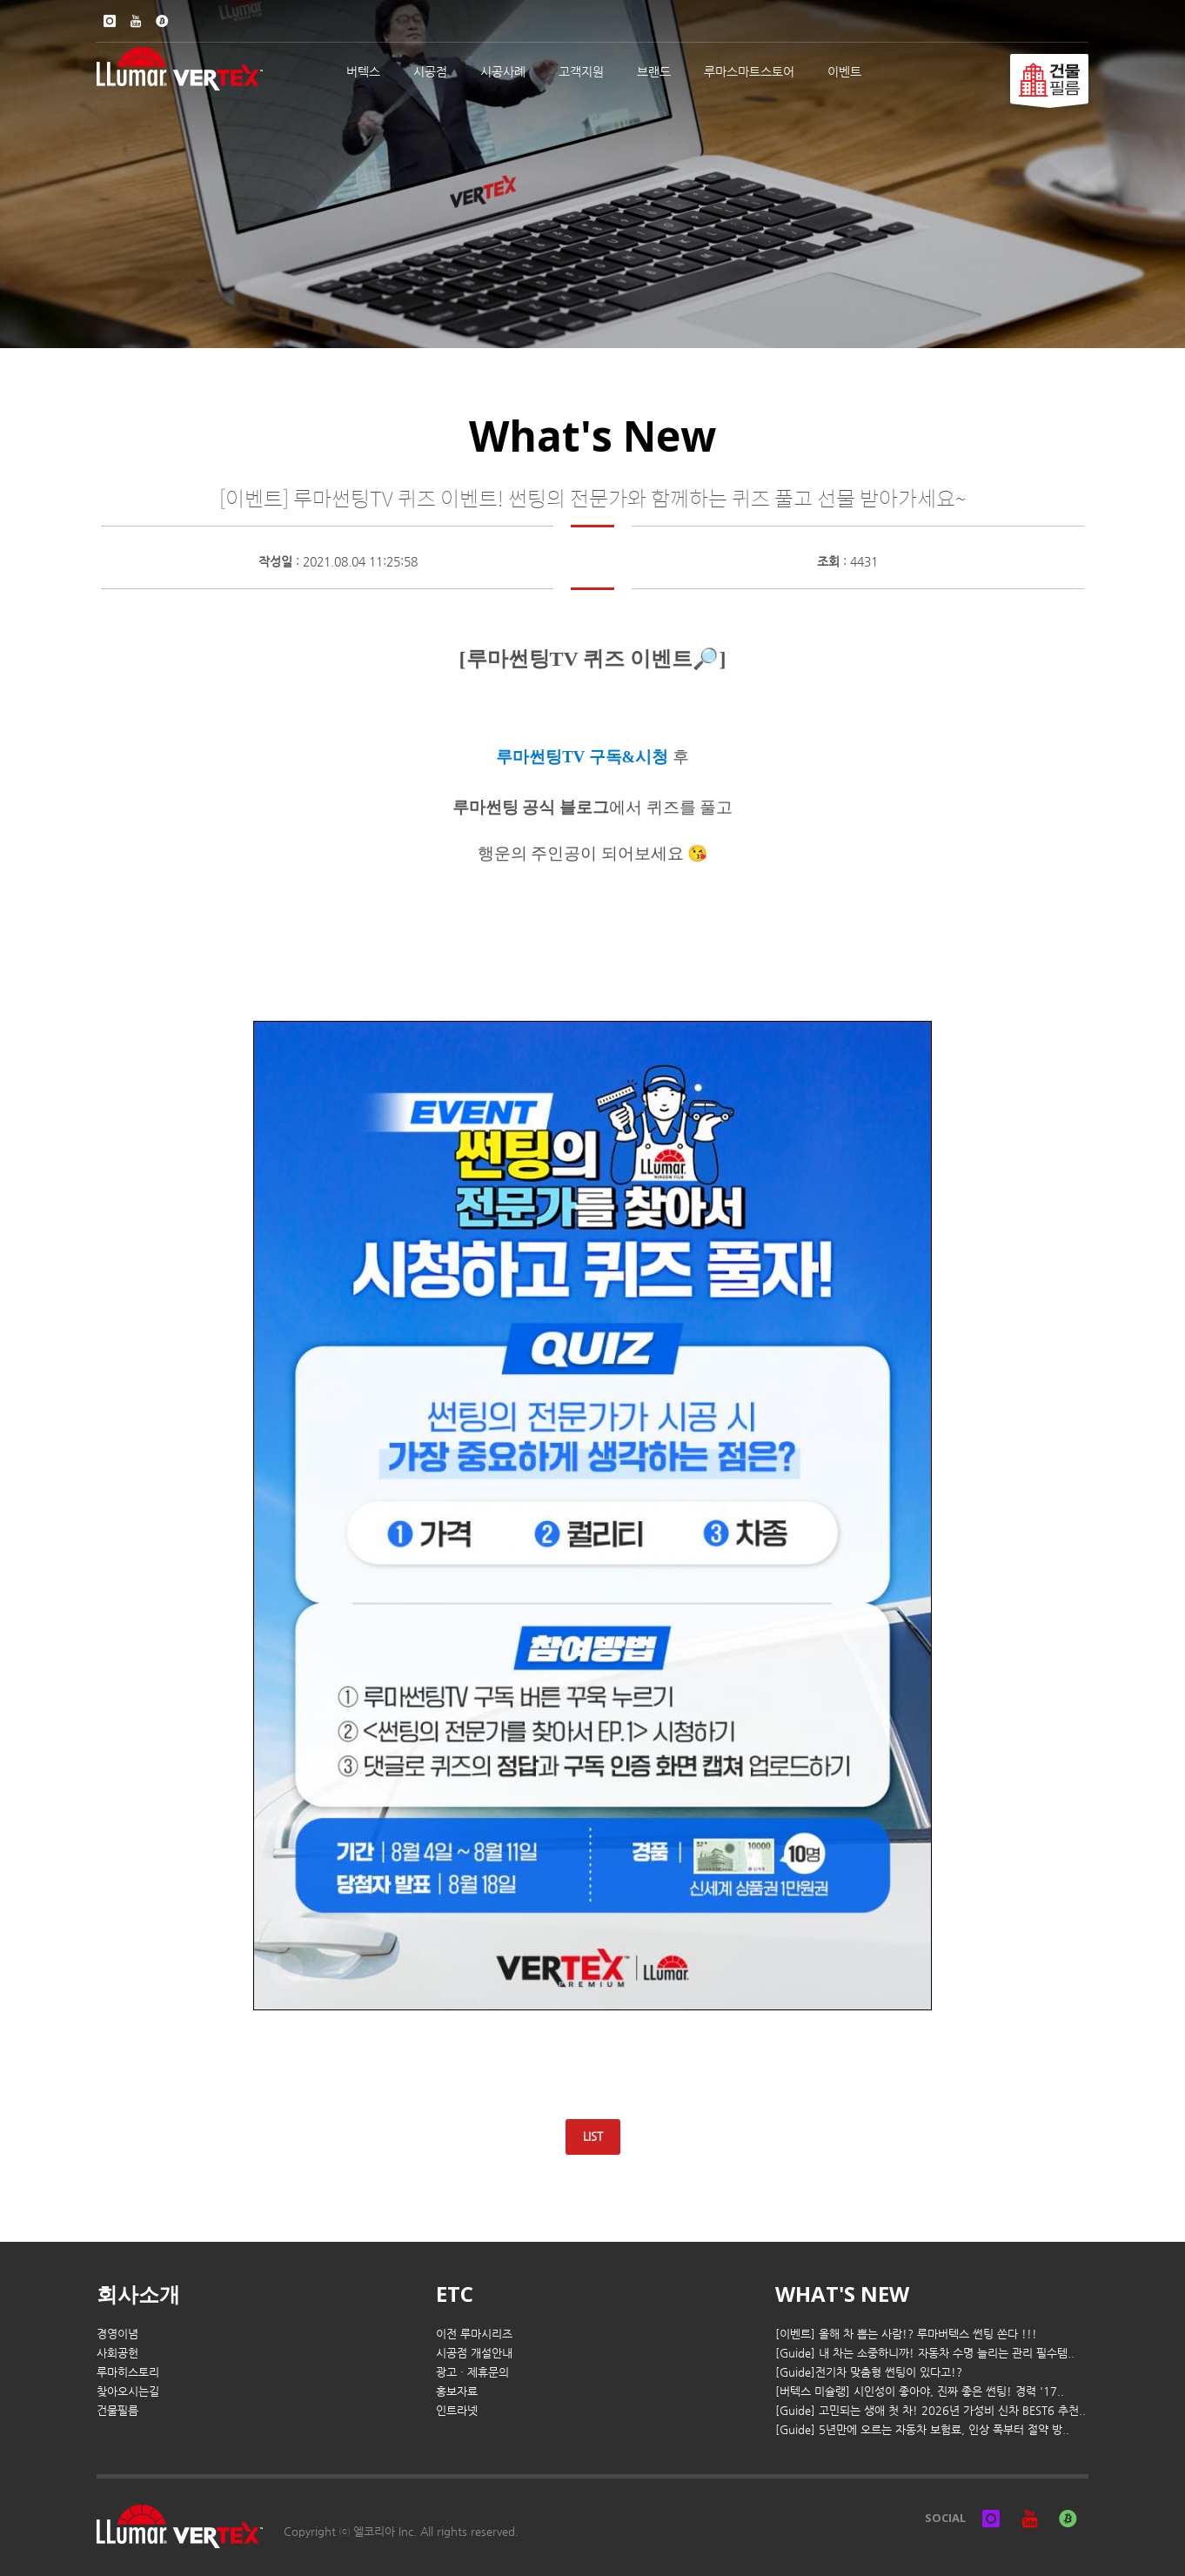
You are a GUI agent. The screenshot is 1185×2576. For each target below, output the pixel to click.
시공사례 (503, 71)
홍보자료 (457, 2391)
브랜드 (654, 71)
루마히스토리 (128, 2371)
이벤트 (844, 71)
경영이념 (117, 2333)
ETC (454, 2293)
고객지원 (581, 71)
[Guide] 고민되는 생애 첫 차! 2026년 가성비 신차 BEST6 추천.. (930, 2410)
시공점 (430, 71)
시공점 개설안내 (474, 2352)
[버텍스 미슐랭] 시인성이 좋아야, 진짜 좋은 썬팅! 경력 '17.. (919, 2391)
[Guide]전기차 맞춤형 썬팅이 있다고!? (868, 2371)
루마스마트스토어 (749, 71)
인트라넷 (457, 2410)
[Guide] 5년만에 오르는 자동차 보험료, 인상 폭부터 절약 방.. (922, 2429)
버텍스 (363, 71)
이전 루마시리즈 (474, 2333)
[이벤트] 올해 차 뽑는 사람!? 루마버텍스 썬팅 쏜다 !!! (906, 2333)
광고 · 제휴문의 (472, 2371)
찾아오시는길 (128, 2391)
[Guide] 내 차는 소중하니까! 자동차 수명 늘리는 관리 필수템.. (925, 2352)
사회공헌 (117, 2352)
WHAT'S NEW (842, 2293)
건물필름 (117, 2410)
